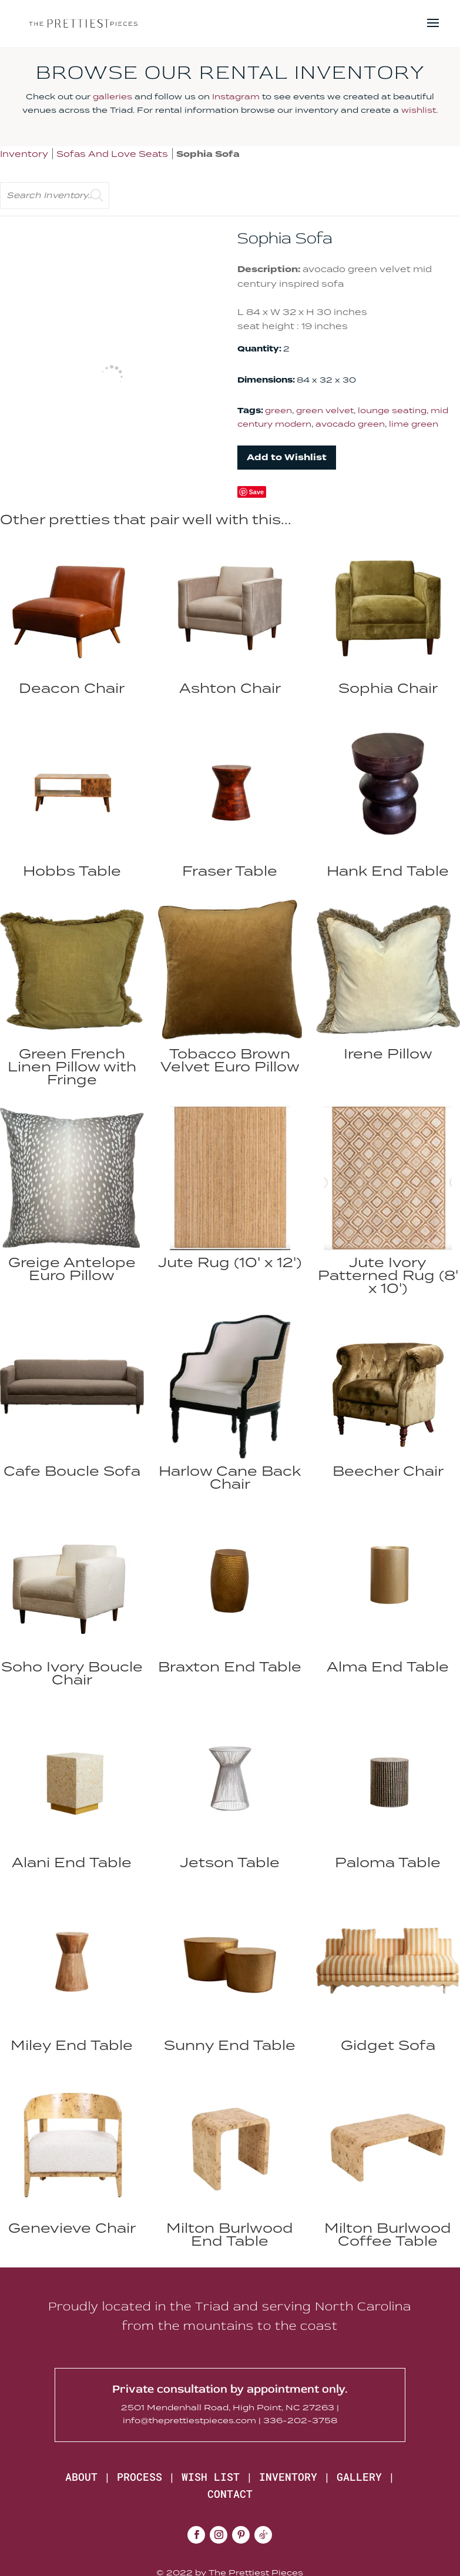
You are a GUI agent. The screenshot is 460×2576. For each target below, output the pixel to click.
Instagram (236, 96)
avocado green (350, 423)
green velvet (325, 410)
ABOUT (81, 2477)
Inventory (24, 153)
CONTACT (230, 2494)
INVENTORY (288, 2477)
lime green (413, 423)
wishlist (418, 110)
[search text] (54, 195)
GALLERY (359, 2477)
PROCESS (139, 2477)
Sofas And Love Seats (112, 153)
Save (256, 491)
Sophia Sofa (208, 154)
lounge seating (392, 410)
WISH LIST (211, 2477)
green (278, 410)
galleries (112, 96)
